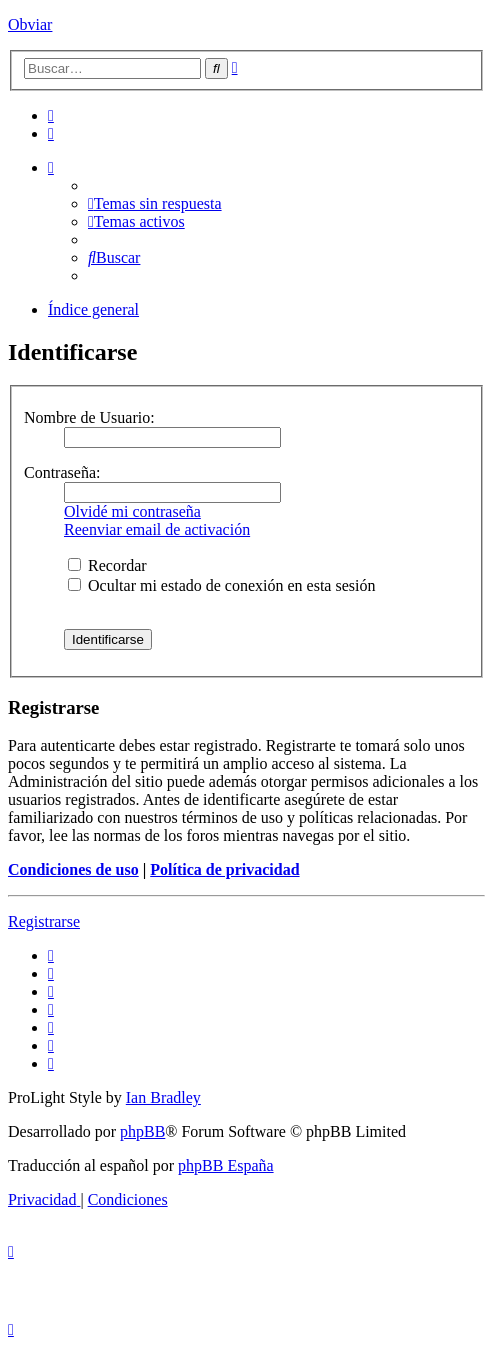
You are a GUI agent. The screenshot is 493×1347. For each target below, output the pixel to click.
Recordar (107, 565)
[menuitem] (51, 115)
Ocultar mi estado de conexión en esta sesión (221, 585)
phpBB (142, 1131)
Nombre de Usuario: (89, 417)
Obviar (30, 24)
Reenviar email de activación (157, 529)
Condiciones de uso (73, 869)
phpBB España (226, 1165)
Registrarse (44, 921)
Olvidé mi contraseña (132, 511)
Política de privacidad (224, 869)
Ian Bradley (163, 1097)
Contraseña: (62, 472)
